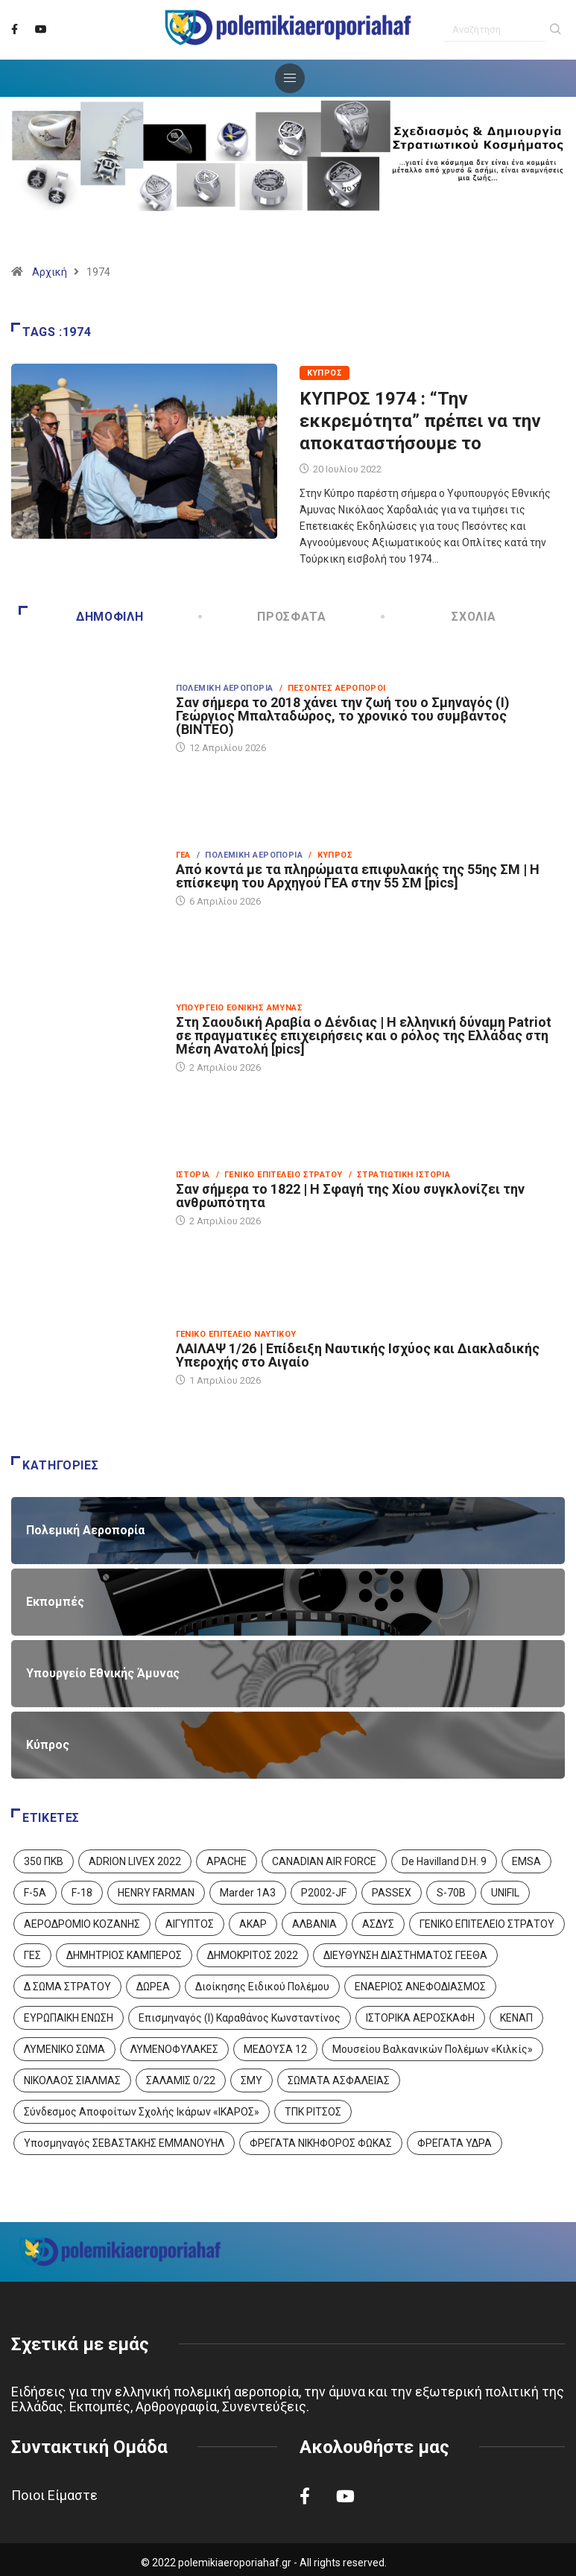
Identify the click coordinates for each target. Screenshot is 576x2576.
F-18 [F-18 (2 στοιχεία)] (82, 1893)
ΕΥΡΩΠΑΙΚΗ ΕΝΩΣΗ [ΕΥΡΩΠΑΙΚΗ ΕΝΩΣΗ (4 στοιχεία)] (68, 2018)
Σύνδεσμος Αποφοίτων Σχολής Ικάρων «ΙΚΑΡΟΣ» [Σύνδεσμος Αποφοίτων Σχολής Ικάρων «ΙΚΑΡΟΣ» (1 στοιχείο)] (141, 2112)
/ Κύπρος (330, 855)
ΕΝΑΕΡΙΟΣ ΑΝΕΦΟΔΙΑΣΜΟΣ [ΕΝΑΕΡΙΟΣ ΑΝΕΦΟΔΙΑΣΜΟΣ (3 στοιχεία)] (420, 1987)
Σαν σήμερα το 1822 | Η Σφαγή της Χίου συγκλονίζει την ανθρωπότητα (350, 1195)
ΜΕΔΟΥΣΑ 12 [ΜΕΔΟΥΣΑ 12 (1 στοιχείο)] (275, 2049)
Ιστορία (193, 1175)
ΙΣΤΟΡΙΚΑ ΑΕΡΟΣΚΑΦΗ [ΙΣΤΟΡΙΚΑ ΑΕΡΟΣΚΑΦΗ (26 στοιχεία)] (420, 2018)
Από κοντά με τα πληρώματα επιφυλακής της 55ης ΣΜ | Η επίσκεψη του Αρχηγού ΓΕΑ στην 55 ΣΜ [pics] (357, 875)
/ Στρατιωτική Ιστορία (400, 1175)
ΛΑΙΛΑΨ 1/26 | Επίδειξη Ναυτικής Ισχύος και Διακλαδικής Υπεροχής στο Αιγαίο (357, 1355)
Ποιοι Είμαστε (54, 2495)
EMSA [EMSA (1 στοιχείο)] (526, 1861)
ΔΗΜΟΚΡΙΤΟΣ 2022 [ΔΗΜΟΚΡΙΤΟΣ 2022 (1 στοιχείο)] (252, 1955)
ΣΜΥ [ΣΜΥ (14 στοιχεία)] (251, 2080)
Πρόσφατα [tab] (263, 617)
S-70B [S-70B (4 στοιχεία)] (451, 1893)
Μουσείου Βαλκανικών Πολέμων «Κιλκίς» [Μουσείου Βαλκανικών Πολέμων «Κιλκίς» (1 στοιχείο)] (432, 2049)
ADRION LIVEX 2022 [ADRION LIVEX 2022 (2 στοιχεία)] (135, 1861)
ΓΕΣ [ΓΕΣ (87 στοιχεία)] (32, 1955)
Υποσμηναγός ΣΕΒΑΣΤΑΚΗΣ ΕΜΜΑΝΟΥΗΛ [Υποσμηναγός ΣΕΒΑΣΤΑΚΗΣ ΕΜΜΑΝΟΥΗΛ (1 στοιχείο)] (124, 2143)
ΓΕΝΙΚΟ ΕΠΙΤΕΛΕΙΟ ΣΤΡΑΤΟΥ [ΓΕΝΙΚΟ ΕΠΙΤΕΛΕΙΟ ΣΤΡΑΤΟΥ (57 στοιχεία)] (487, 1924)
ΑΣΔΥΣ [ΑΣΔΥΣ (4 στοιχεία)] (378, 1924)
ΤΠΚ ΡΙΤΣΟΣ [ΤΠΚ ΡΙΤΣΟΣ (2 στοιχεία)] (313, 2112)
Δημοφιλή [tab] (81, 617)
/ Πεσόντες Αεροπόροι (332, 688)
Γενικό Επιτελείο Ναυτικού (236, 1334)
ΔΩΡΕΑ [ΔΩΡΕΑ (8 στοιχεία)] (153, 1987)
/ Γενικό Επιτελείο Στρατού (279, 1175)
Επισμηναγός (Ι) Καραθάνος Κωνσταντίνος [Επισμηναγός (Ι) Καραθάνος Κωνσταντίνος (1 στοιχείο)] (240, 2018)
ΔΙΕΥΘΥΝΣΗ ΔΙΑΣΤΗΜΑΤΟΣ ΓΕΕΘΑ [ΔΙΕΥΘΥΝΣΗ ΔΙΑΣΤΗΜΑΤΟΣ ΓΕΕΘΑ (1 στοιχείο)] (405, 1955)
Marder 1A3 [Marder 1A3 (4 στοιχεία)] (248, 1893)
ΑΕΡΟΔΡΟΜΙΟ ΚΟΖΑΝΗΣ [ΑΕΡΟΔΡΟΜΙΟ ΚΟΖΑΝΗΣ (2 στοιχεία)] (82, 1924)
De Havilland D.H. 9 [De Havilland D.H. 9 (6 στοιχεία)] (444, 1861)
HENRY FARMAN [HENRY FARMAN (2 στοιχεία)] (156, 1893)
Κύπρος (325, 373)
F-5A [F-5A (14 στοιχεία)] (35, 1893)
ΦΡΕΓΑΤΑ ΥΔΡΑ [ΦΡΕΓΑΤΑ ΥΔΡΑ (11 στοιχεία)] (454, 2143)
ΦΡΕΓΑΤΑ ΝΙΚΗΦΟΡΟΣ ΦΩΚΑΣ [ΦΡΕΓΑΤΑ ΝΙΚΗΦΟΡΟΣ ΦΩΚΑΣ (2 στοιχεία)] (321, 2143)
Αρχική (49, 272)
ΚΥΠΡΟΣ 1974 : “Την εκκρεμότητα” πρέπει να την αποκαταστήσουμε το (420, 421)
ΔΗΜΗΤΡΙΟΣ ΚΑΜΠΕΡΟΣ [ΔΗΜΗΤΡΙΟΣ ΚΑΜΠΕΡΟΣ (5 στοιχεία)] (124, 1955)
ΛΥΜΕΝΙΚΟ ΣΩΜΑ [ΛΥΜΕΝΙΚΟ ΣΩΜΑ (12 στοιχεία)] (64, 2049)
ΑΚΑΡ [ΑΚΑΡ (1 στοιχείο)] (253, 1924)
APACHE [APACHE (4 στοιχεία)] (226, 1861)
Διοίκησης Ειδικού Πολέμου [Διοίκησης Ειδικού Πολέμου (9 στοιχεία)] (262, 1987)
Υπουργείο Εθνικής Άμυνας (239, 1008)
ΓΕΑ (183, 855)
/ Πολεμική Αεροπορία (250, 855)
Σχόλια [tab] (439, 617)
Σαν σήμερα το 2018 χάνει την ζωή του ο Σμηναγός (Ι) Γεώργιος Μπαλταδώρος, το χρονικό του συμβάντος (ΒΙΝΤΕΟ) (343, 715)
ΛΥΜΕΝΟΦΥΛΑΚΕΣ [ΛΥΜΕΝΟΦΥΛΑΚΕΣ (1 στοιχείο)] (174, 2049)
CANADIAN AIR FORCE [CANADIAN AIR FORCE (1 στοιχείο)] (324, 1861)
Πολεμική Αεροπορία (224, 688)
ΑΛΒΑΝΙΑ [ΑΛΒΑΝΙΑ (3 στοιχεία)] (314, 1924)
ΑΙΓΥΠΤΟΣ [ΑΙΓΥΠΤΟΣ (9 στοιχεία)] (189, 1924)
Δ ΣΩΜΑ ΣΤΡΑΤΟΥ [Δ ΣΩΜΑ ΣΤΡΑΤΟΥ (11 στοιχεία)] (67, 1987)
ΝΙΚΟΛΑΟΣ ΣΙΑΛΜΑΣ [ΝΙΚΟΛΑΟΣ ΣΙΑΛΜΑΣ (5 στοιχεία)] (72, 2080)
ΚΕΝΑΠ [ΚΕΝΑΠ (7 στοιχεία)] (516, 2018)
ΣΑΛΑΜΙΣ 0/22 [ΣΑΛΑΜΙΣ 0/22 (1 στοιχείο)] (180, 2080)
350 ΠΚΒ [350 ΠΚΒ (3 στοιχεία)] (43, 1861)
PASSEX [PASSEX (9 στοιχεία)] (391, 1893)
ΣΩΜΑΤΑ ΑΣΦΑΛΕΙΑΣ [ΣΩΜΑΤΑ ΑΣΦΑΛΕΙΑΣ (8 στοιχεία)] (339, 2080)
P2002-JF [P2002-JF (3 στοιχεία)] (323, 1893)
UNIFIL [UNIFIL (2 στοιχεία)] (505, 1893)
